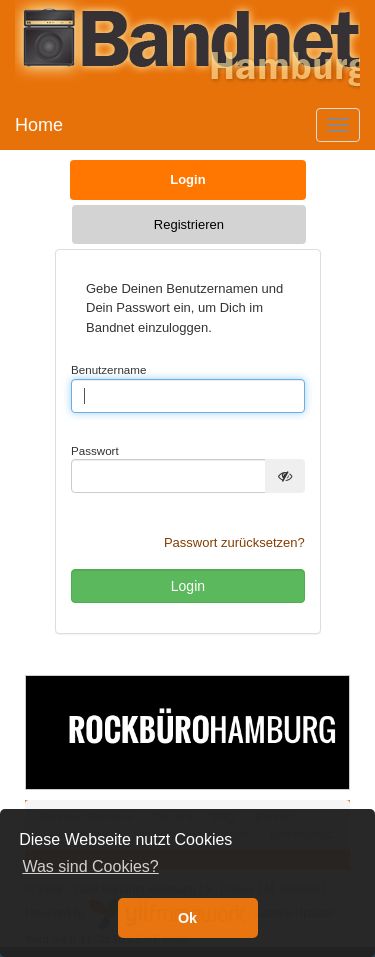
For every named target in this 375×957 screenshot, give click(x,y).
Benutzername (108, 369)
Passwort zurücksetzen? (234, 542)
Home (39, 125)
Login (187, 179)
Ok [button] (187, 918)
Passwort (95, 450)
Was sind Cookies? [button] (90, 866)
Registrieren (189, 224)
